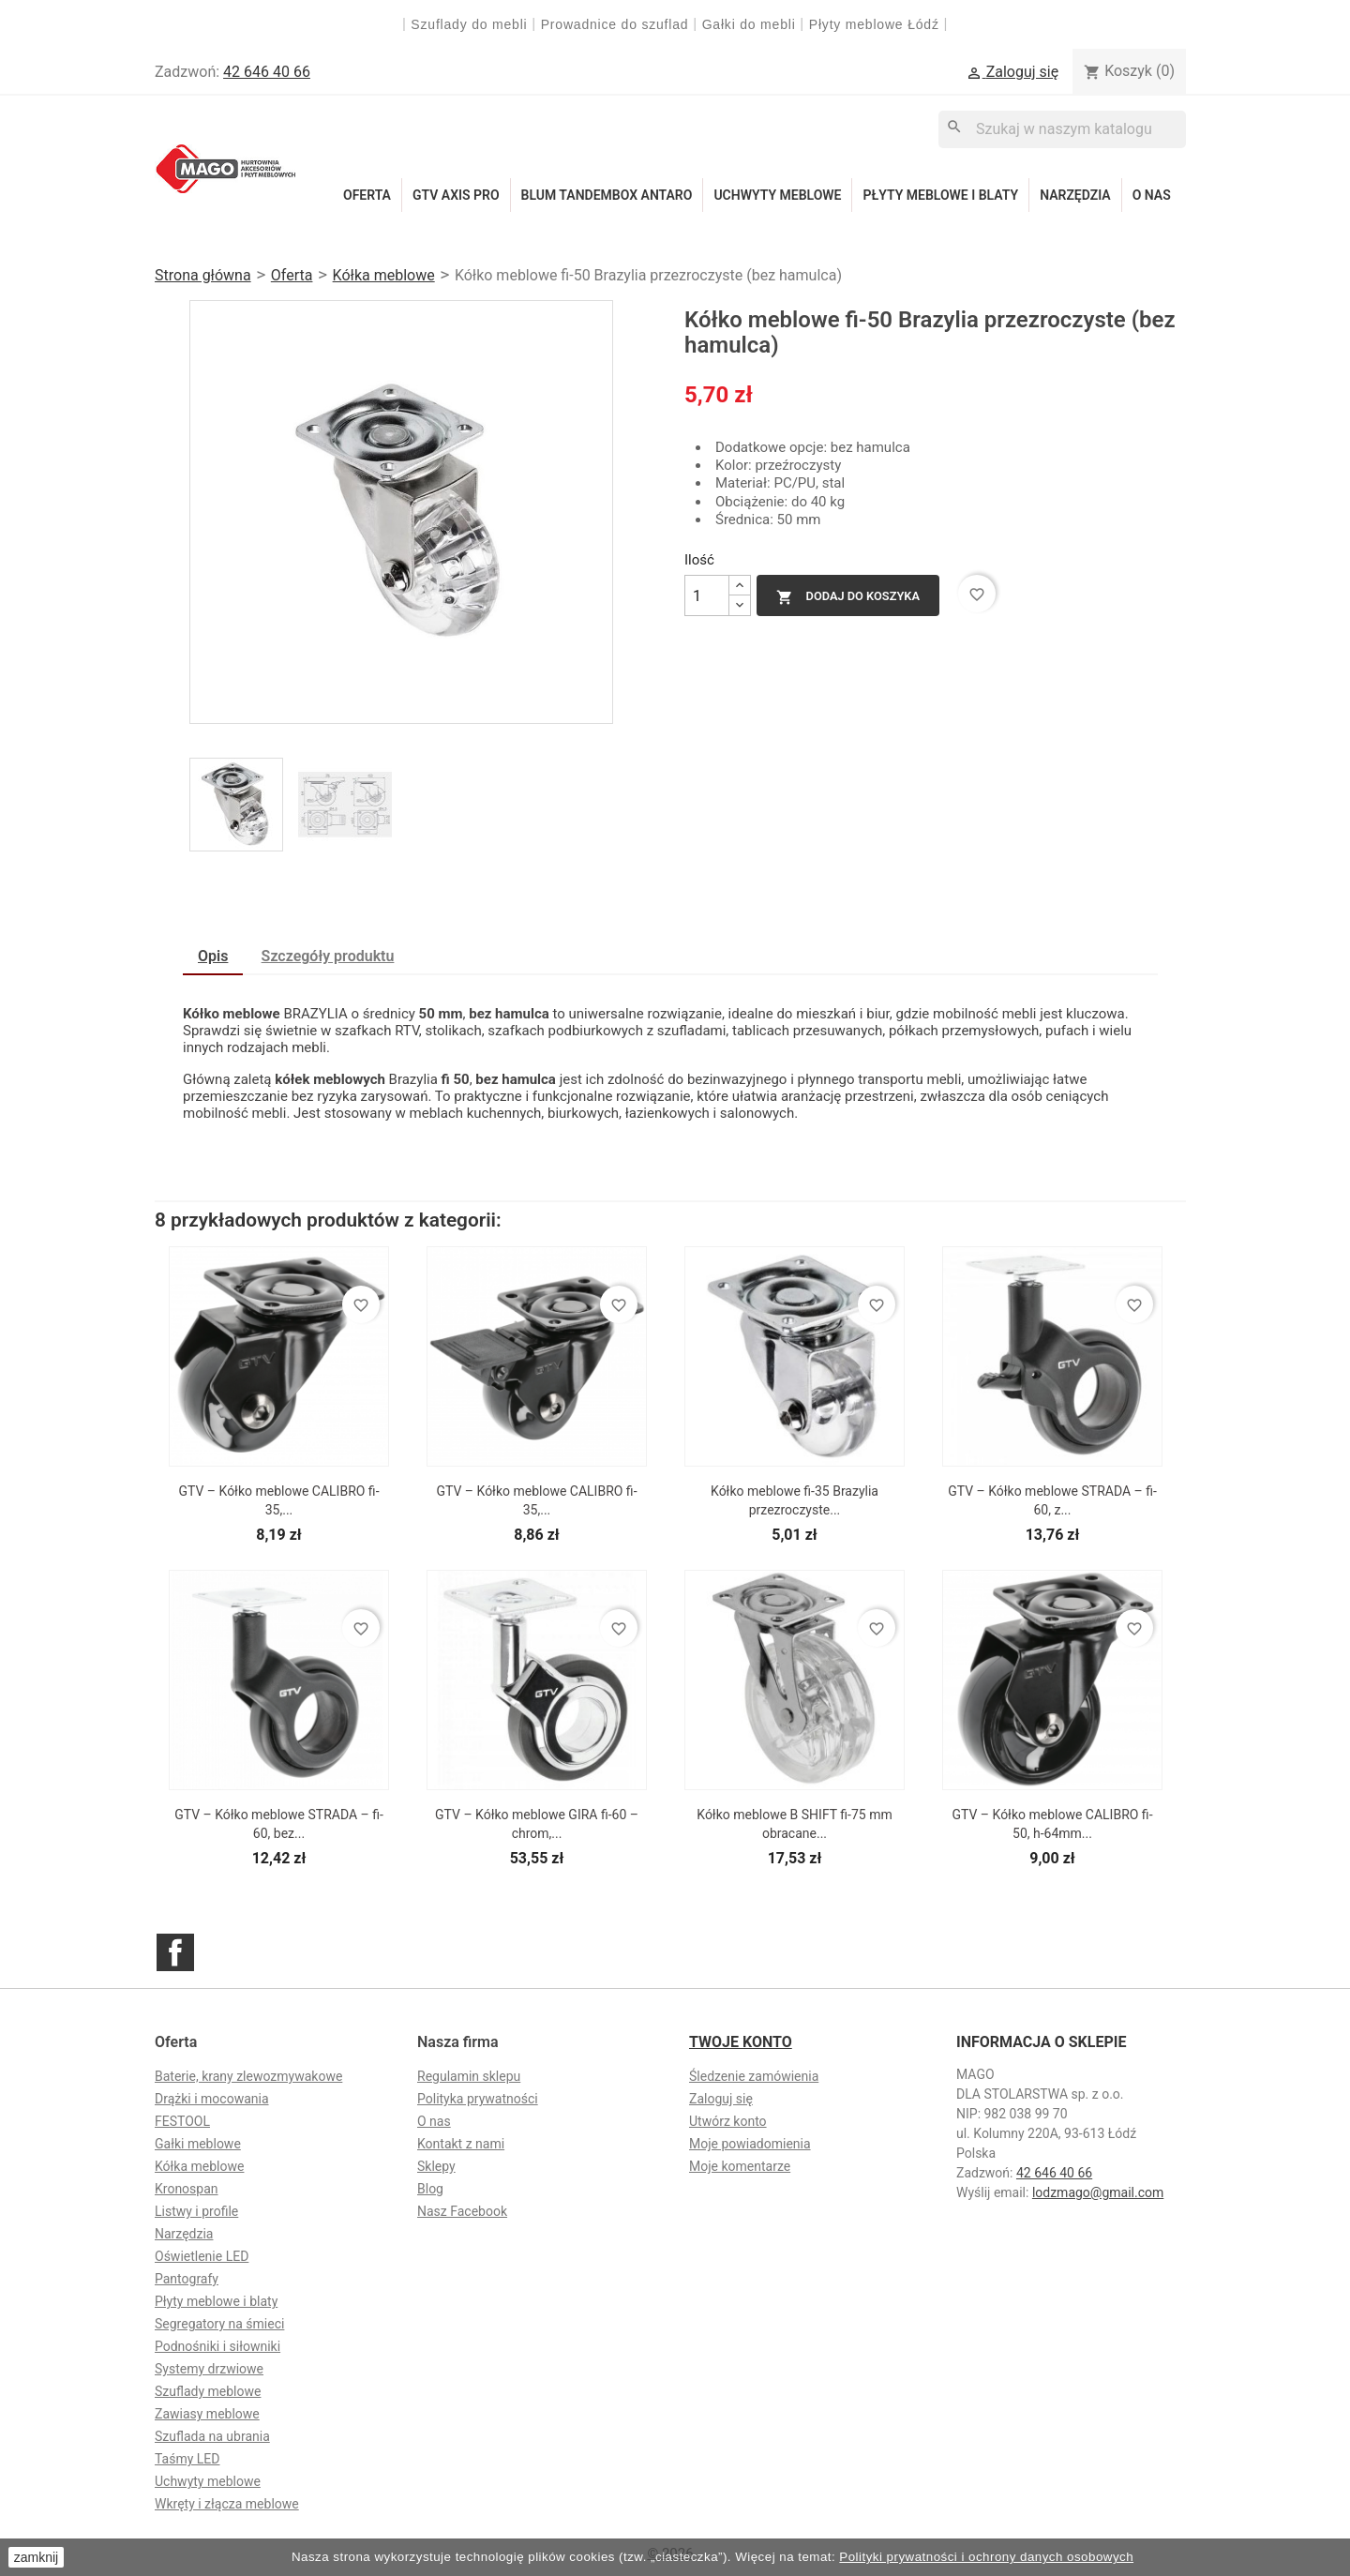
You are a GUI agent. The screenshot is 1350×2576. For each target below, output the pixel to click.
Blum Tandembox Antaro (607, 195)
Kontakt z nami (460, 2143)
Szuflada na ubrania (212, 2436)
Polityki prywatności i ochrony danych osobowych (986, 2557)
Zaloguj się (721, 2098)
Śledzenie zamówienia (753, 2076)
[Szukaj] (1062, 129)
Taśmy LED (187, 2458)
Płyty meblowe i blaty (940, 195)
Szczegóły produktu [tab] (328, 956)
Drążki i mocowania (212, 2098)
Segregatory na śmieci (219, 2323)
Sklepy (436, 2166)
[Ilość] (706, 595)
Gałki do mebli (749, 24)
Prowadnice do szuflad (615, 24)
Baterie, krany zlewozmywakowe (248, 2076)
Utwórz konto (728, 2121)
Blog (430, 2188)
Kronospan (186, 2188)
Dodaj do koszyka (848, 597)
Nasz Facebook (462, 2211)
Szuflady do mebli (469, 24)
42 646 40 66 (266, 72)
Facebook (175, 1952)
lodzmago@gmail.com (1097, 2192)
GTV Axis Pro (456, 195)
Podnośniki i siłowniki (217, 2346)
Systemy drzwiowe (209, 2368)
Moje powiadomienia (750, 2143)
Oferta (367, 195)
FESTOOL (182, 2121)
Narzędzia (1075, 195)
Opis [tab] (213, 956)
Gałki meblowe (198, 2143)
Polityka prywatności (477, 2098)
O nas (1151, 195)
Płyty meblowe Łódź (876, 24)
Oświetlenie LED (201, 2256)
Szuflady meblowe (208, 2391)
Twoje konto (740, 2042)
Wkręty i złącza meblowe (227, 2503)
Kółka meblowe (199, 2166)
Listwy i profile (196, 2211)
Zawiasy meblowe (207, 2413)
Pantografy (186, 2278)
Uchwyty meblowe (777, 195)
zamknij (36, 2557)
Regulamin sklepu (468, 2076)
